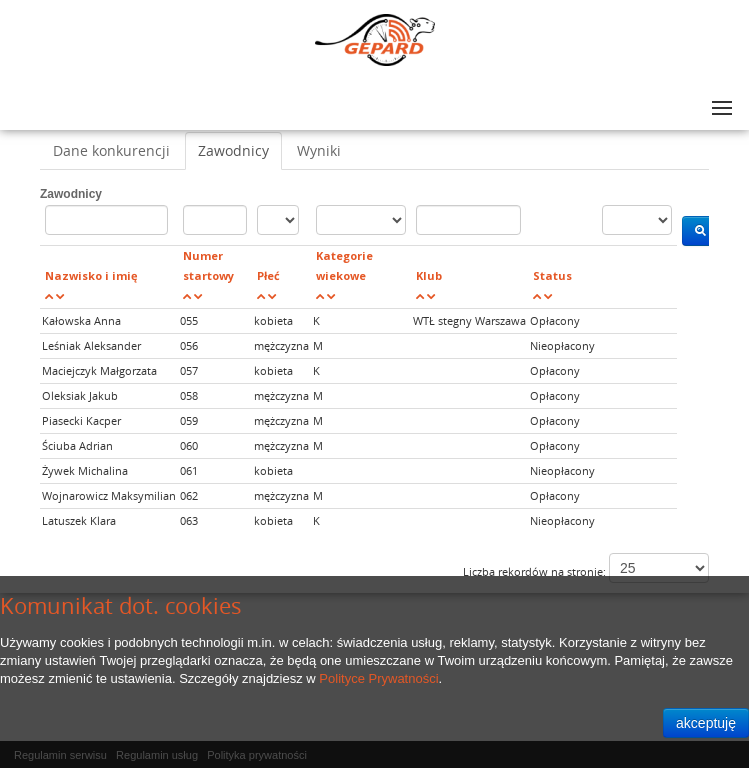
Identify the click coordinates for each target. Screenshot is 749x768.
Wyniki (319, 150)
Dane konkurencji (111, 150)
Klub (429, 275)
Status (552, 275)
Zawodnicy (233, 150)
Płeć (268, 275)
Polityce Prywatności (378, 678)
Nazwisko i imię (91, 275)
